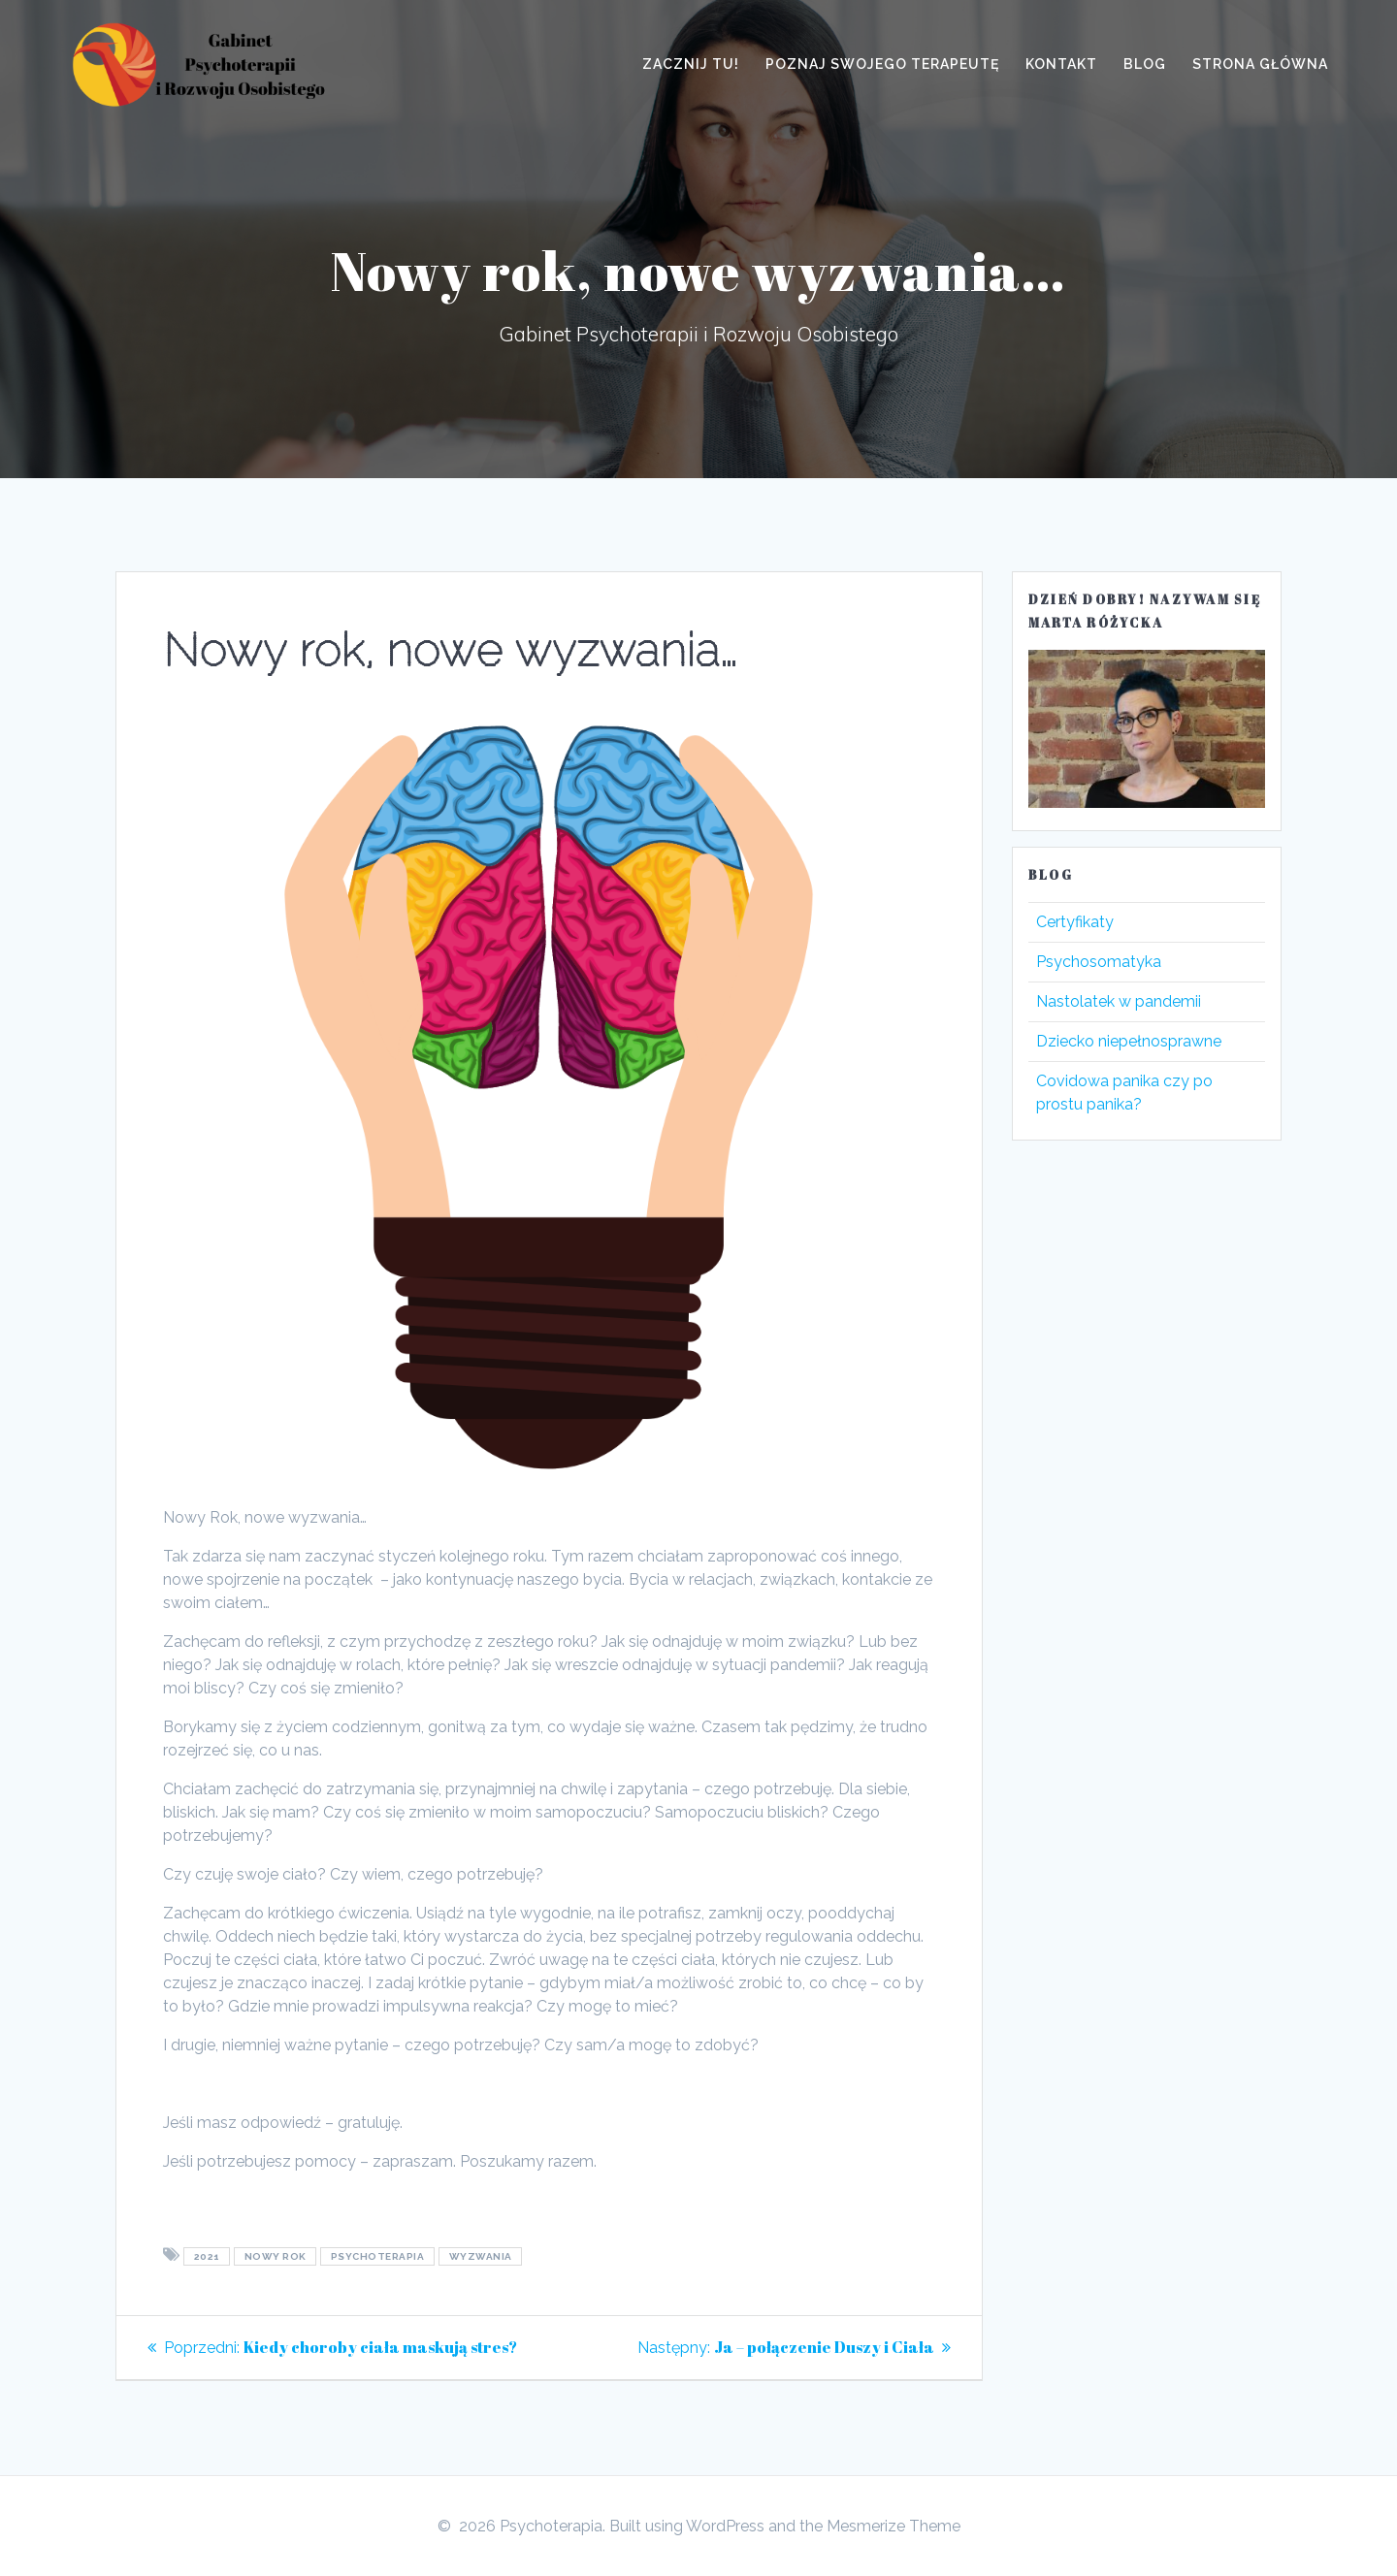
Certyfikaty (1075, 922)
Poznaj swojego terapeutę (882, 64)
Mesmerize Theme (893, 2526)
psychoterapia (378, 2256)
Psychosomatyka (1098, 961)
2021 (207, 2256)
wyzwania (480, 2256)
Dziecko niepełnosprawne (1128, 1041)
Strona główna (1260, 64)
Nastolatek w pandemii (1118, 1001)
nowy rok (275, 2256)
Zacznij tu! (690, 64)
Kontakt (1061, 64)
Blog (1144, 64)
